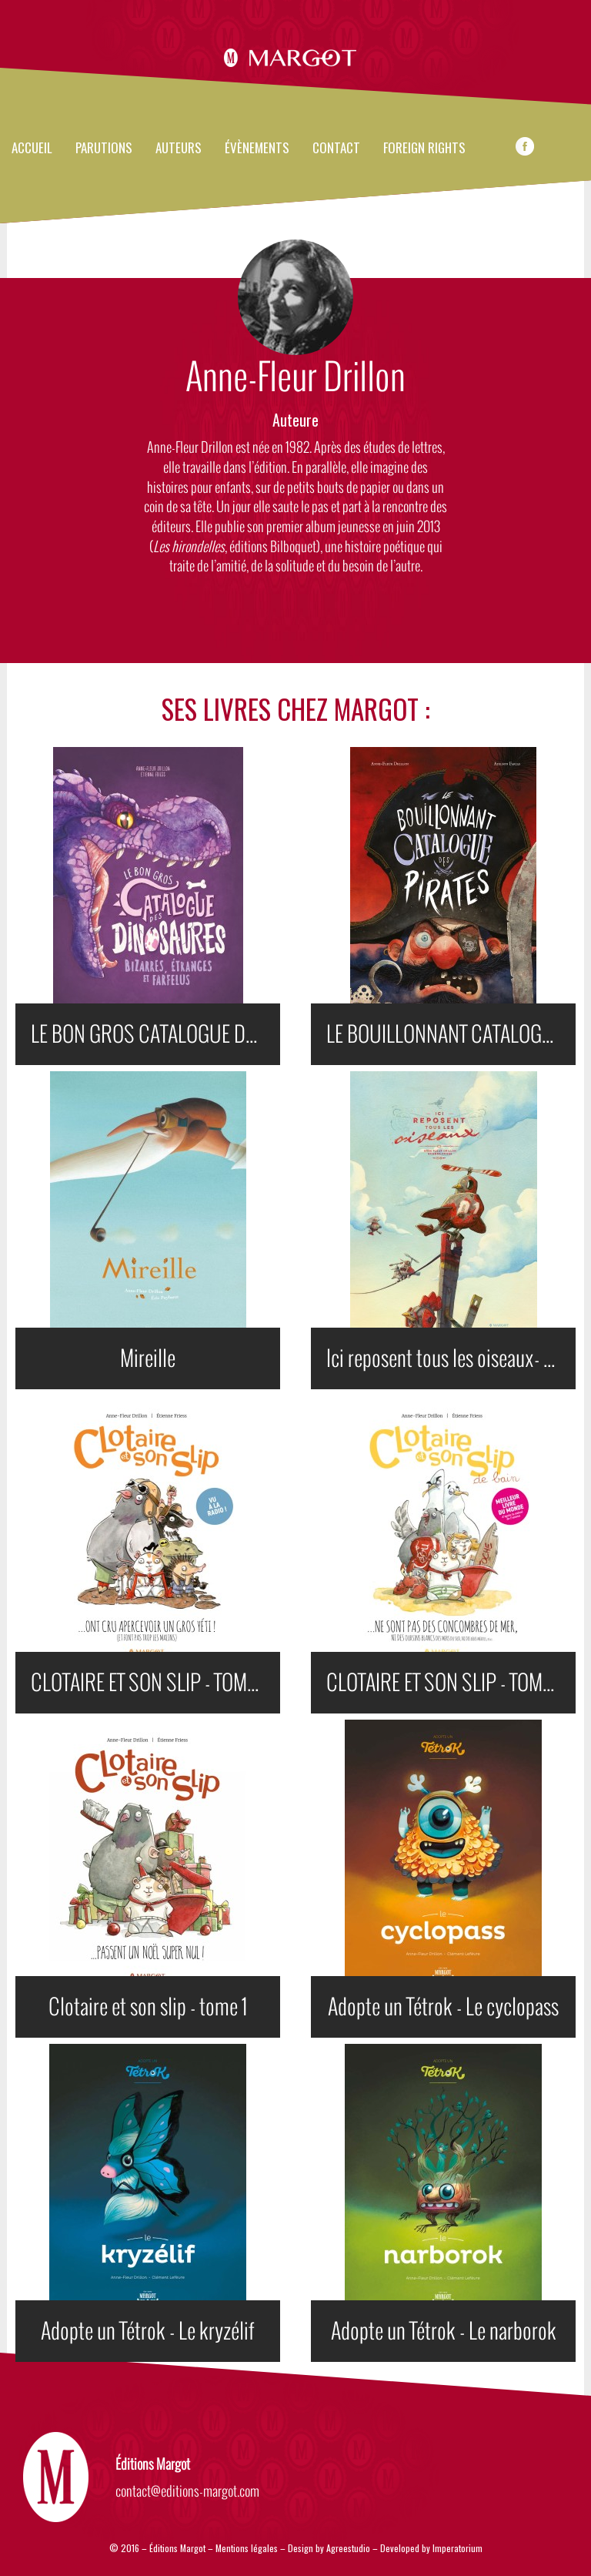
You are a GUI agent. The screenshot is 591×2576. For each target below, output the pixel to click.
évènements (257, 148)
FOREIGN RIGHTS (424, 148)
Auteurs (178, 148)
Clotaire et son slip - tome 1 (147, 2006)
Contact (336, 148)
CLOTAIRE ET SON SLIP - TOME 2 (445, 1682)
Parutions (103, 148)
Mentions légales (246, 2547)
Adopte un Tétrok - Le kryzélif (148, 2331)
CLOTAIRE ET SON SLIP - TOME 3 (150, 1682)
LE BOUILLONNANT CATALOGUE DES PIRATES (451, 1034)
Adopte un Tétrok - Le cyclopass (443, 2006)
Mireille (147, 1358)
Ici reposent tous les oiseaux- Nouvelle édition (451, 1358)
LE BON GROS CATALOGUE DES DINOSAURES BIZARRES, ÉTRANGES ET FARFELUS (155, 1034)
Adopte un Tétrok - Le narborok (443, 2331)
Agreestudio (349, 2547)
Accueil (32, 148)
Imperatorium (457, 2547)
